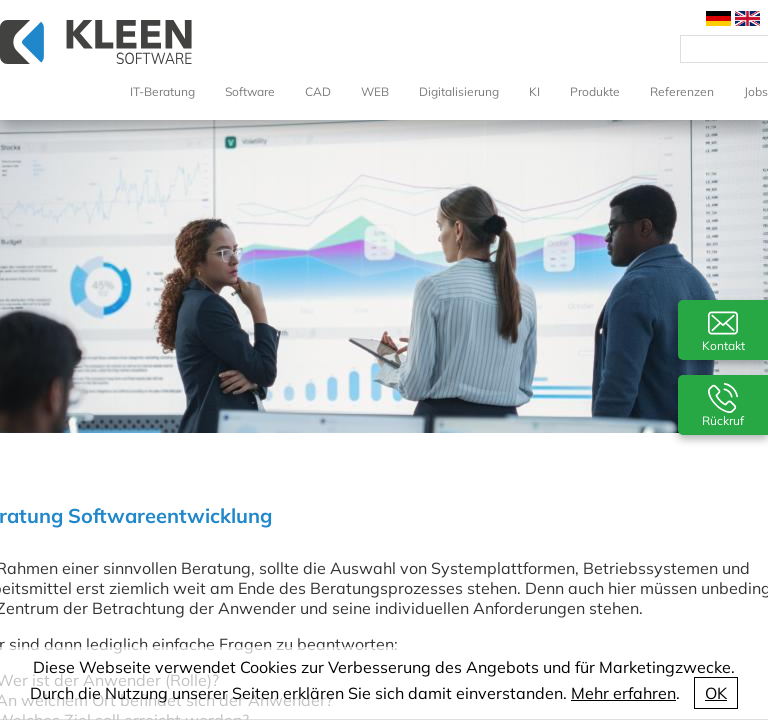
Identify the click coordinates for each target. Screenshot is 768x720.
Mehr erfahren (623, 693)
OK (716, 693)
